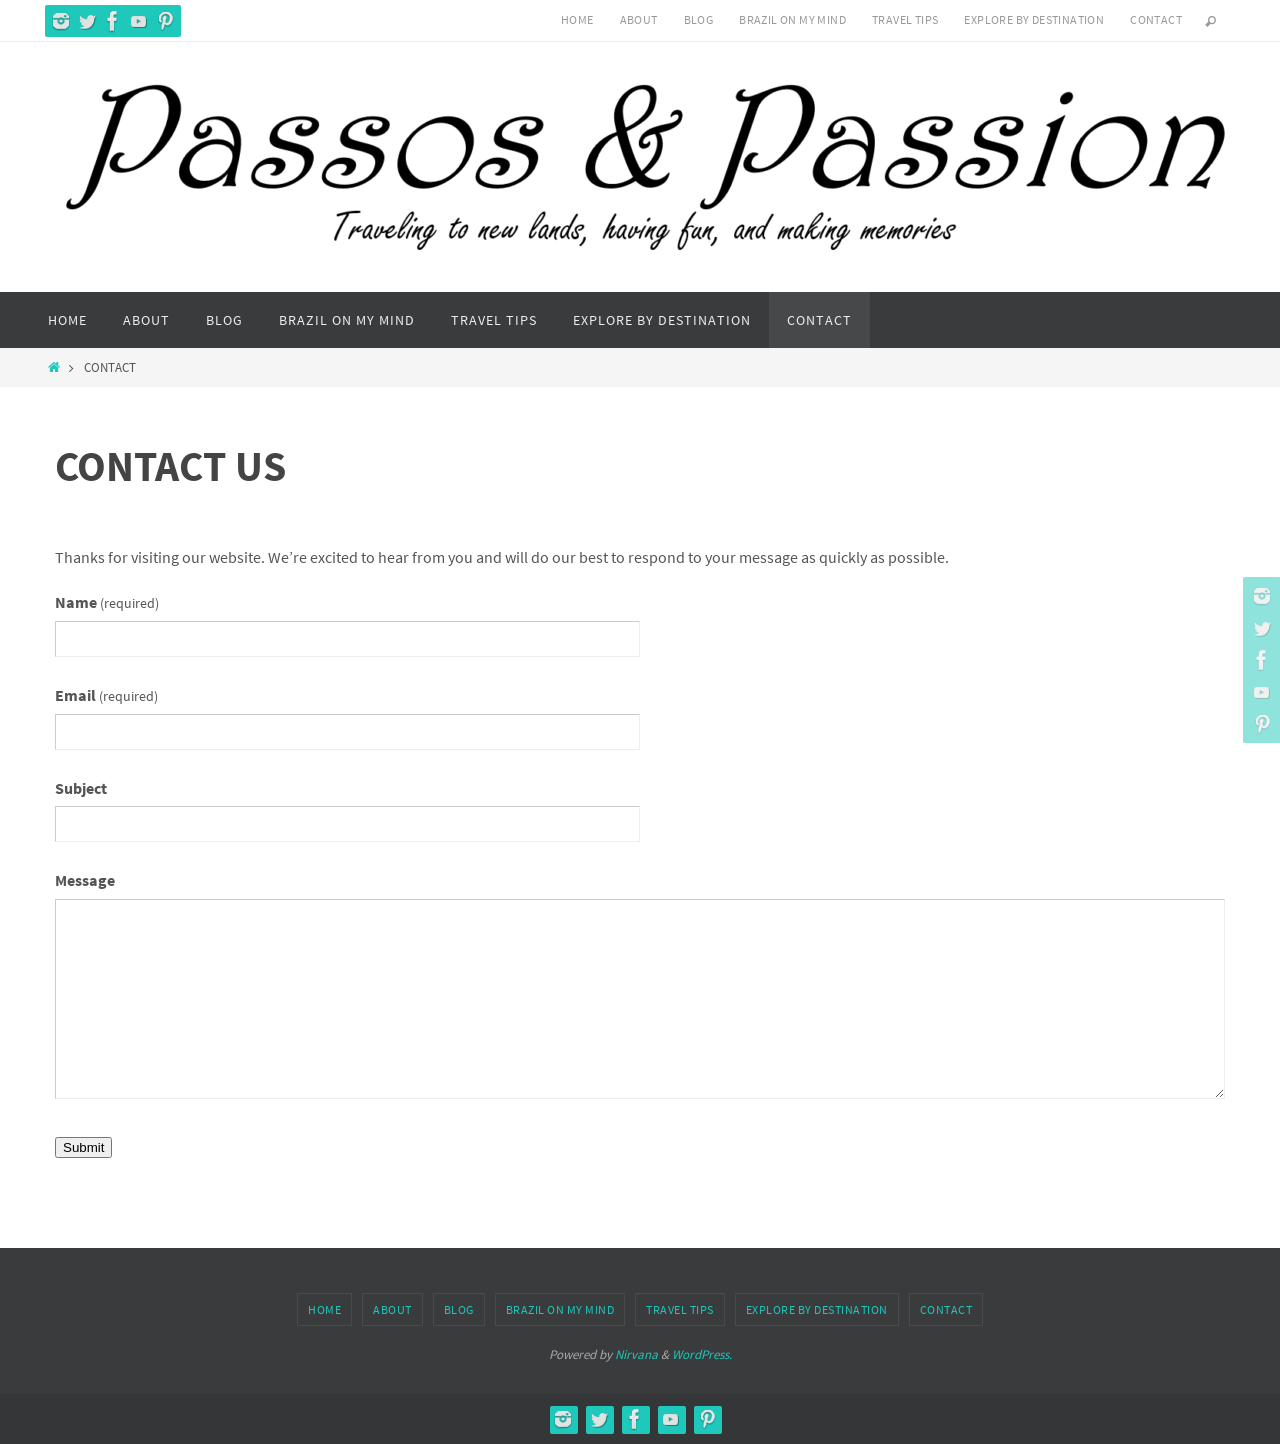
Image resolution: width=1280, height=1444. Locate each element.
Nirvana (636, 1354)
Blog (699, 19)
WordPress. (702, 1354)
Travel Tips (905, 19)
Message (85, 880)
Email (106, 695)
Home (577, 19)
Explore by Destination (1034, 19)
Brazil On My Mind (792, 19)
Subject (81, 788)
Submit (83, 1147)
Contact (1156, 19)
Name (107, 602)
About (639, 19)
